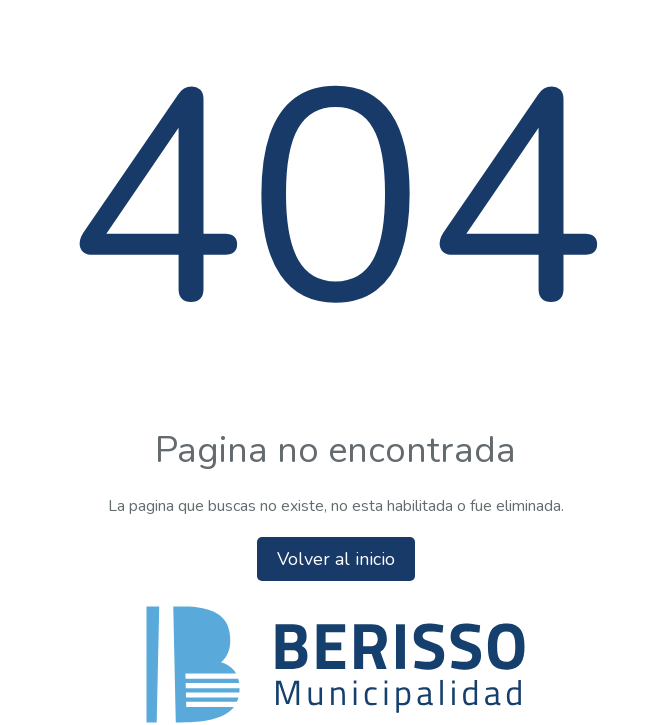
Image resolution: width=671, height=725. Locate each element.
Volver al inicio (336, 559)
